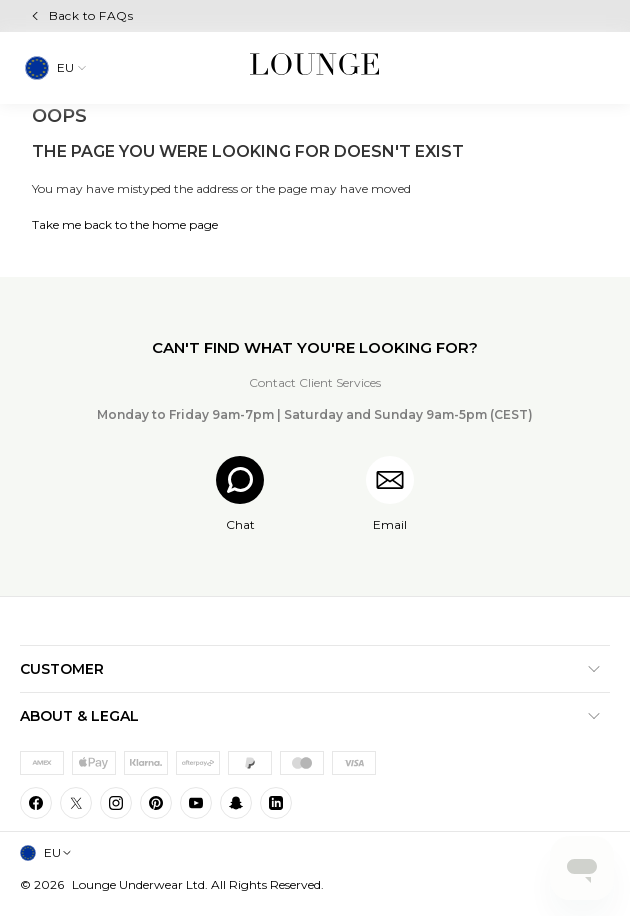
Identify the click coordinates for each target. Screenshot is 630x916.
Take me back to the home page (125, 224)
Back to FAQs (91, 15)
